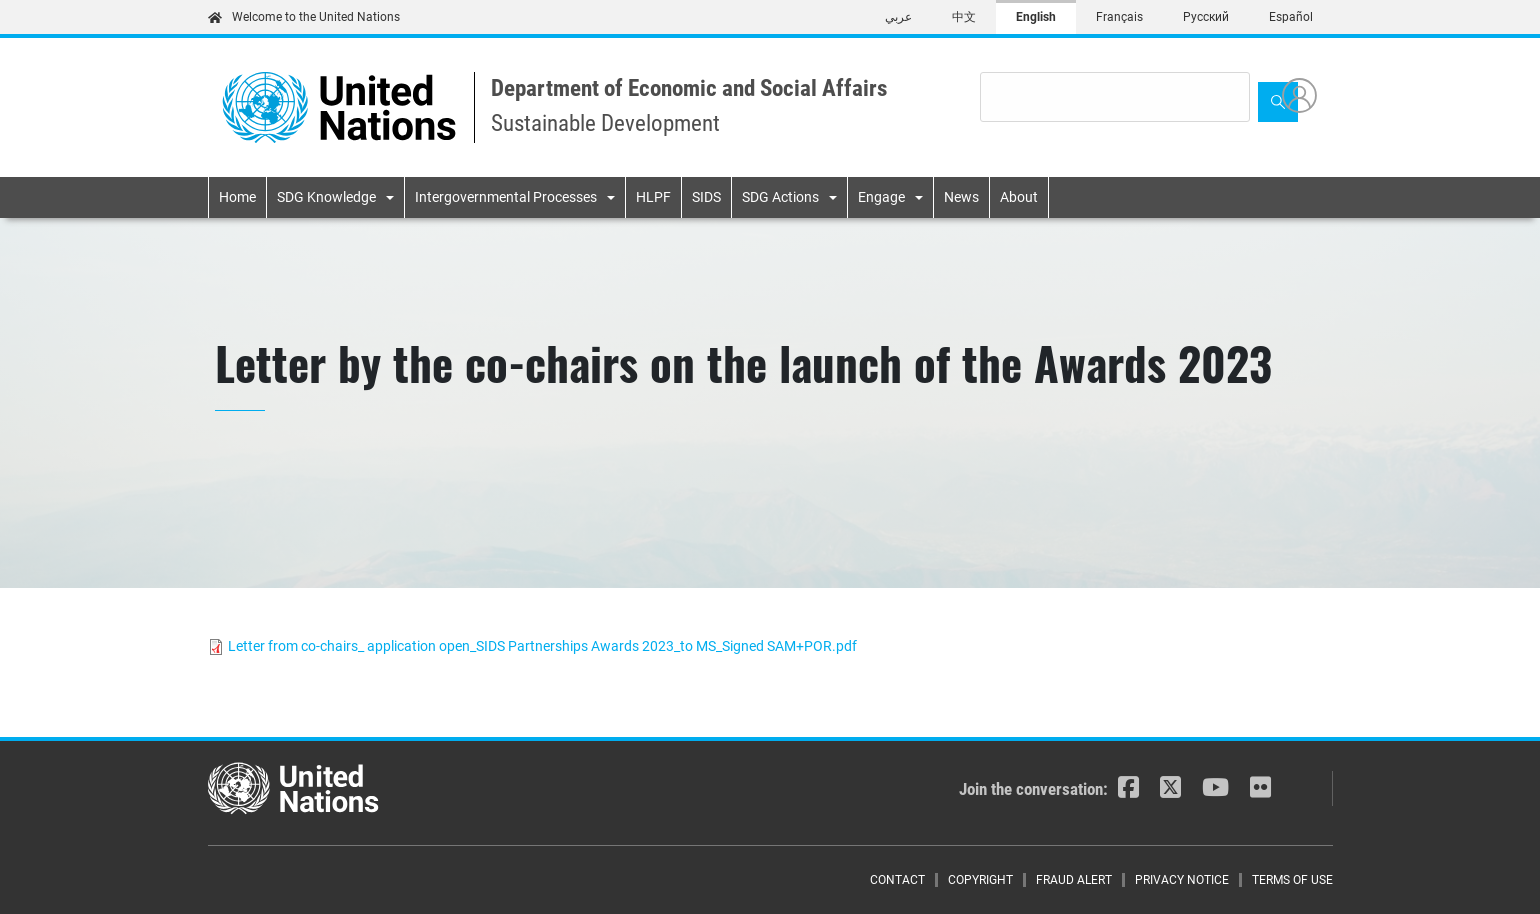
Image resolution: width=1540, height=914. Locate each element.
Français (1119, 17)
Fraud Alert (1074, 880)
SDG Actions (780, 197)
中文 (964, 17)
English (1036, 17)
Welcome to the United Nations (304, 17)
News (961, 197)
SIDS (706, 197)
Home (237, 197)
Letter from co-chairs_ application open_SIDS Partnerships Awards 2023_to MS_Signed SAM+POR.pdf (542, 646)
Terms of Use (1292, 880)
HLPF (653, 197)
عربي (898, 17)
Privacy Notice (1182, 880)
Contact (897, 880)
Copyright (980, 880)
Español (1291, 17)
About (1019, 197)
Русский (1206, 17)
